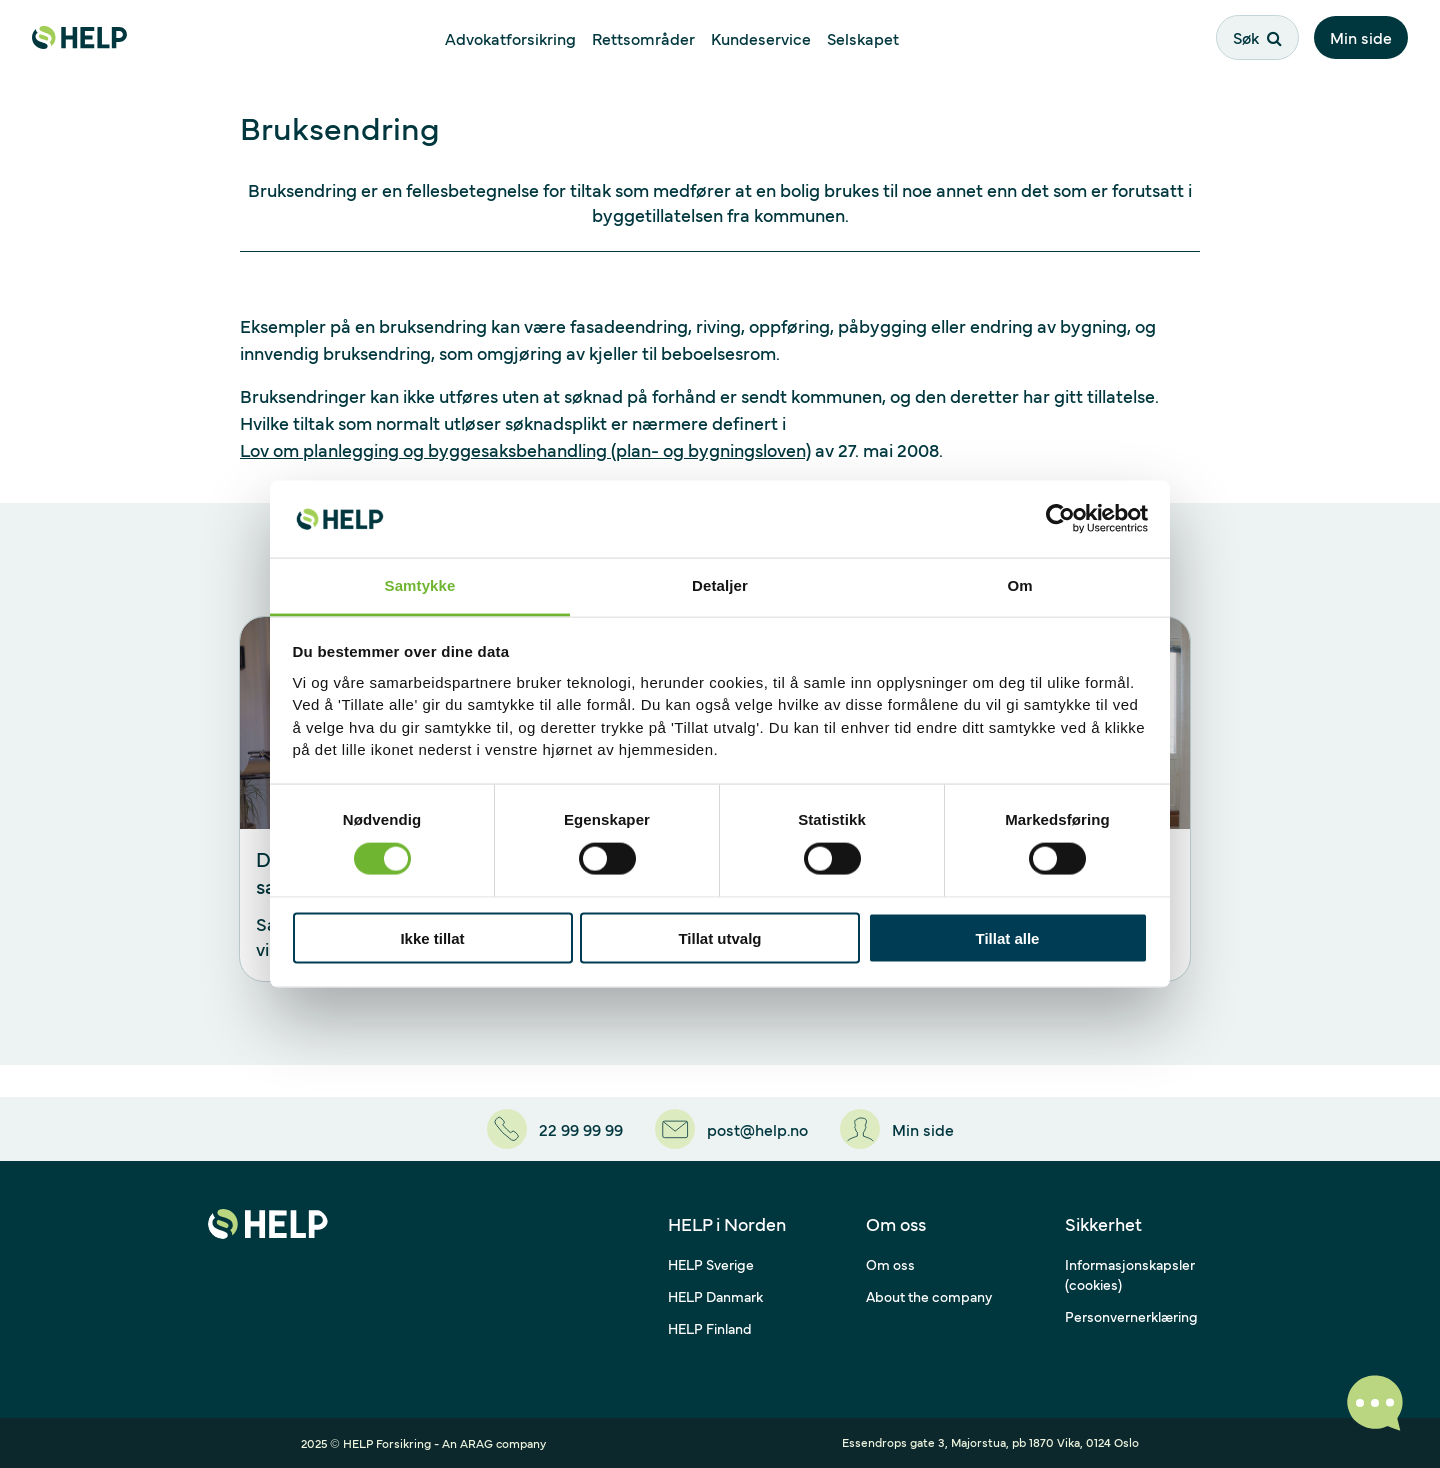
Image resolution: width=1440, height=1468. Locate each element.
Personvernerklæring (1131, 1316)
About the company (929, 1296)
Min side (1361, 37)
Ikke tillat (432, 938)
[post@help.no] (731, 1129)
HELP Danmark (715, 1296)
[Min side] (897, 1129)
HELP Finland (710, 1328)
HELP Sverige (711, 1264)
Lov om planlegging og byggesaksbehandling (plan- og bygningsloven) (525, 449)
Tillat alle (1008, 938)
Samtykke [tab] (420, 584)
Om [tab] (1019, 584)
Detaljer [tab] (720, 584)
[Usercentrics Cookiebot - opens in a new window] (1060, 519)
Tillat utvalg (719, 938)
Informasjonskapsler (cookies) (1130, 1274)
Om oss (890, 1264)
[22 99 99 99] (555, 1129)
